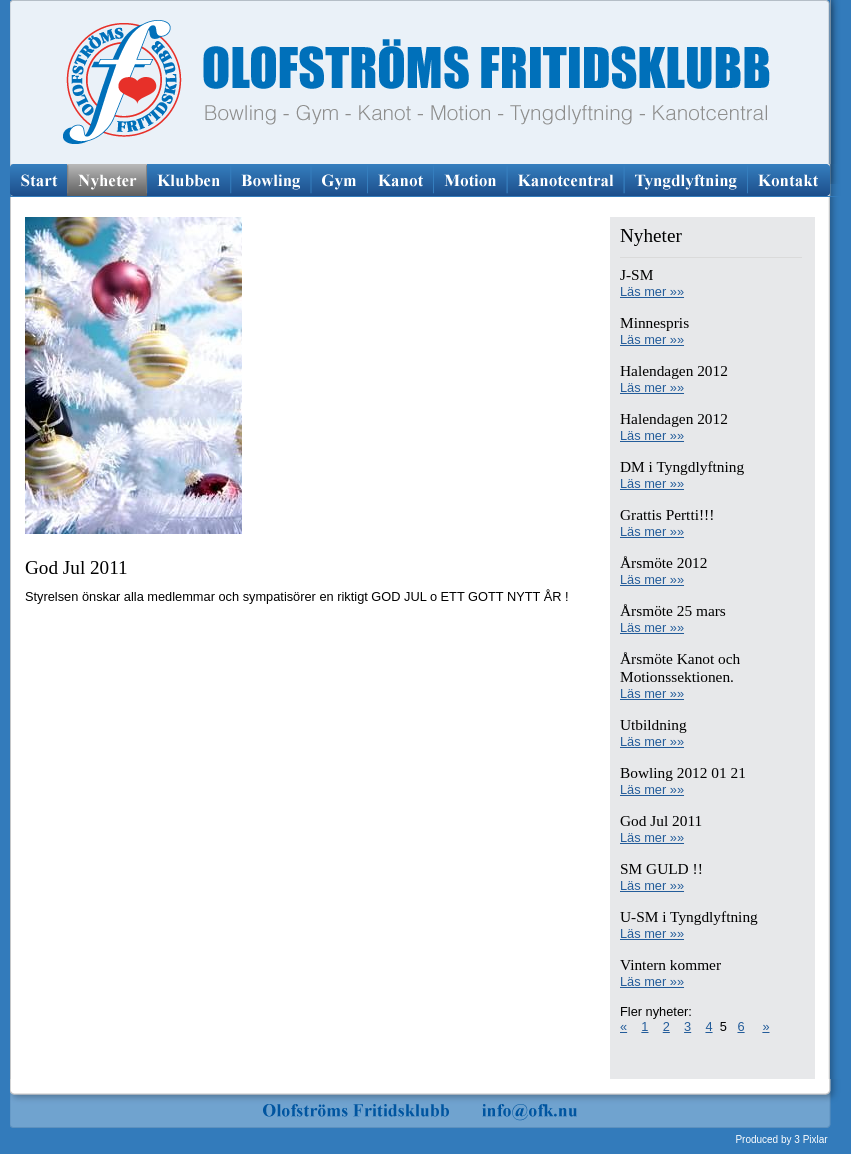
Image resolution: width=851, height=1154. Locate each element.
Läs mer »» (652, 291)
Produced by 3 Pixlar (781, 1139)
